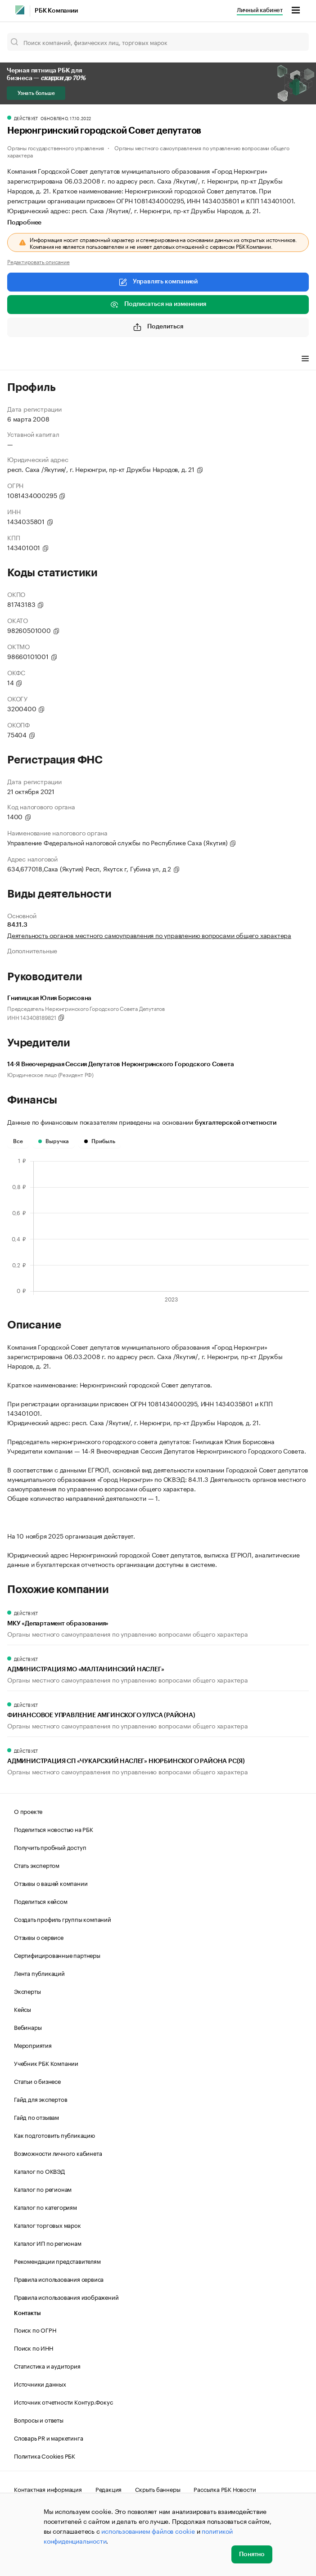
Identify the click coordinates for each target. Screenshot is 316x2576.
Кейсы (22, 2008)
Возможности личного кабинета (58, 2152)
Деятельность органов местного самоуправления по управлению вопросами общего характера (149, 935)
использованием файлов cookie (147, 2531)
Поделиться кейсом (41, 1900)
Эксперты (27, 1990)
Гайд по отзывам (36, 2116)
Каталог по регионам (43, 2188)
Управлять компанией (158, 282)
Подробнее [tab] (24, 223)
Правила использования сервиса (59, 2278)
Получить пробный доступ (50, 1846)
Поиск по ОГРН (35, 2329)
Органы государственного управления (55, 147)
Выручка (53, 1141)
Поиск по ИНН (33, 2347)
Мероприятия (33, 2044)
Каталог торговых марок (47, 2224)
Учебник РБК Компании (46, 2062)
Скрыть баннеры (157, 2488)
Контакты (27, 2313)
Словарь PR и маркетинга (48, 2437)
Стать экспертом (36, 1864)
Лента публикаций (39, 1972)
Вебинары (27, 2026)
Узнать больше (36, 93)
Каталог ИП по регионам (47, 2242)
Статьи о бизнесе (37, 2080)
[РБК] (19, 9)
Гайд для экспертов (40, 2098)
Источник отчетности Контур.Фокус (63, 2401)
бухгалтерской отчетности (235, 1123)
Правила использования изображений (66, 2296)
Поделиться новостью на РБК (53, 1828)
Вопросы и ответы (38, 2419)
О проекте (28, 1810)
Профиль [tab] (20, 360)
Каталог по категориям (45, 2206)
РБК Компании (56, 11)
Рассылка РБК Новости (225, 2488)
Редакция (108, 2488)
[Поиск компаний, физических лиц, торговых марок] (158, 42)
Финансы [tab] (58, 360)
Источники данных (40, 2383)
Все (18, 1141)
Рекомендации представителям (57, 2260)
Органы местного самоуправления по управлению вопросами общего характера (148, 151)
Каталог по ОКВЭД (39, 2170)
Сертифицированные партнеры (57, 1954)
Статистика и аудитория (47, 2365)
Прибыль (99, 1141)
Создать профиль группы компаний (62, 1918)
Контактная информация (48, 2488)
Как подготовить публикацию (54, 2134)
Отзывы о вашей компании (50, 1882)
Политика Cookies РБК (44, 2455)
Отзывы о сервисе (38, 1936)
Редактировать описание (38, 261)
